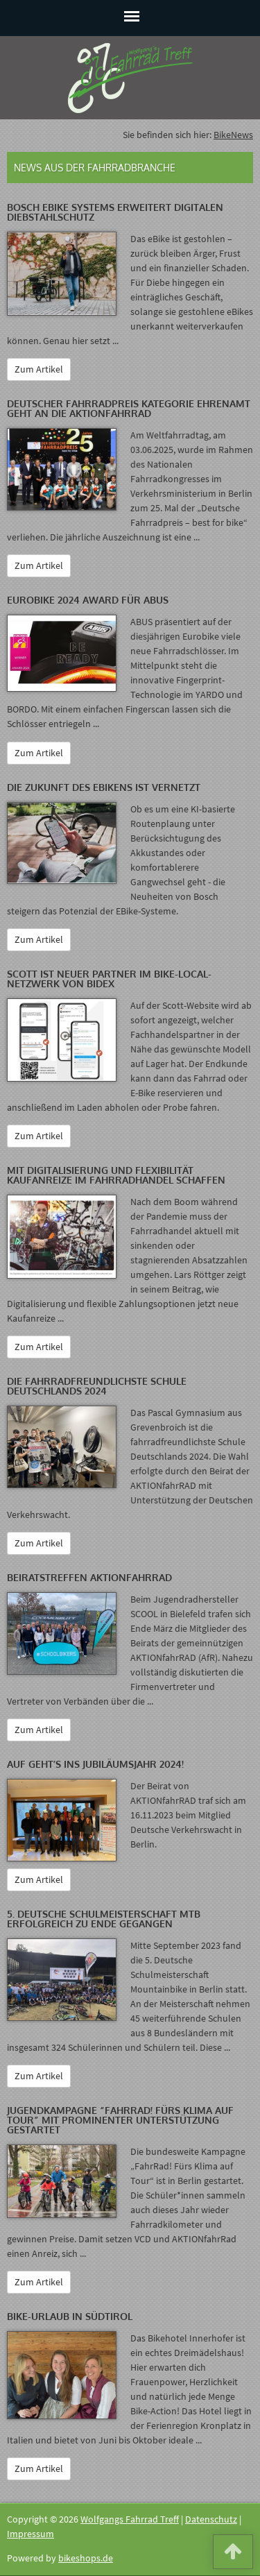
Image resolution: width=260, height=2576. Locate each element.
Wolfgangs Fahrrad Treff (129, 2519)
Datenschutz (211, 2519)
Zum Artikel (39, 369)
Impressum (30, 2533)
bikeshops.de (85, 2558)
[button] (233, 2554)
